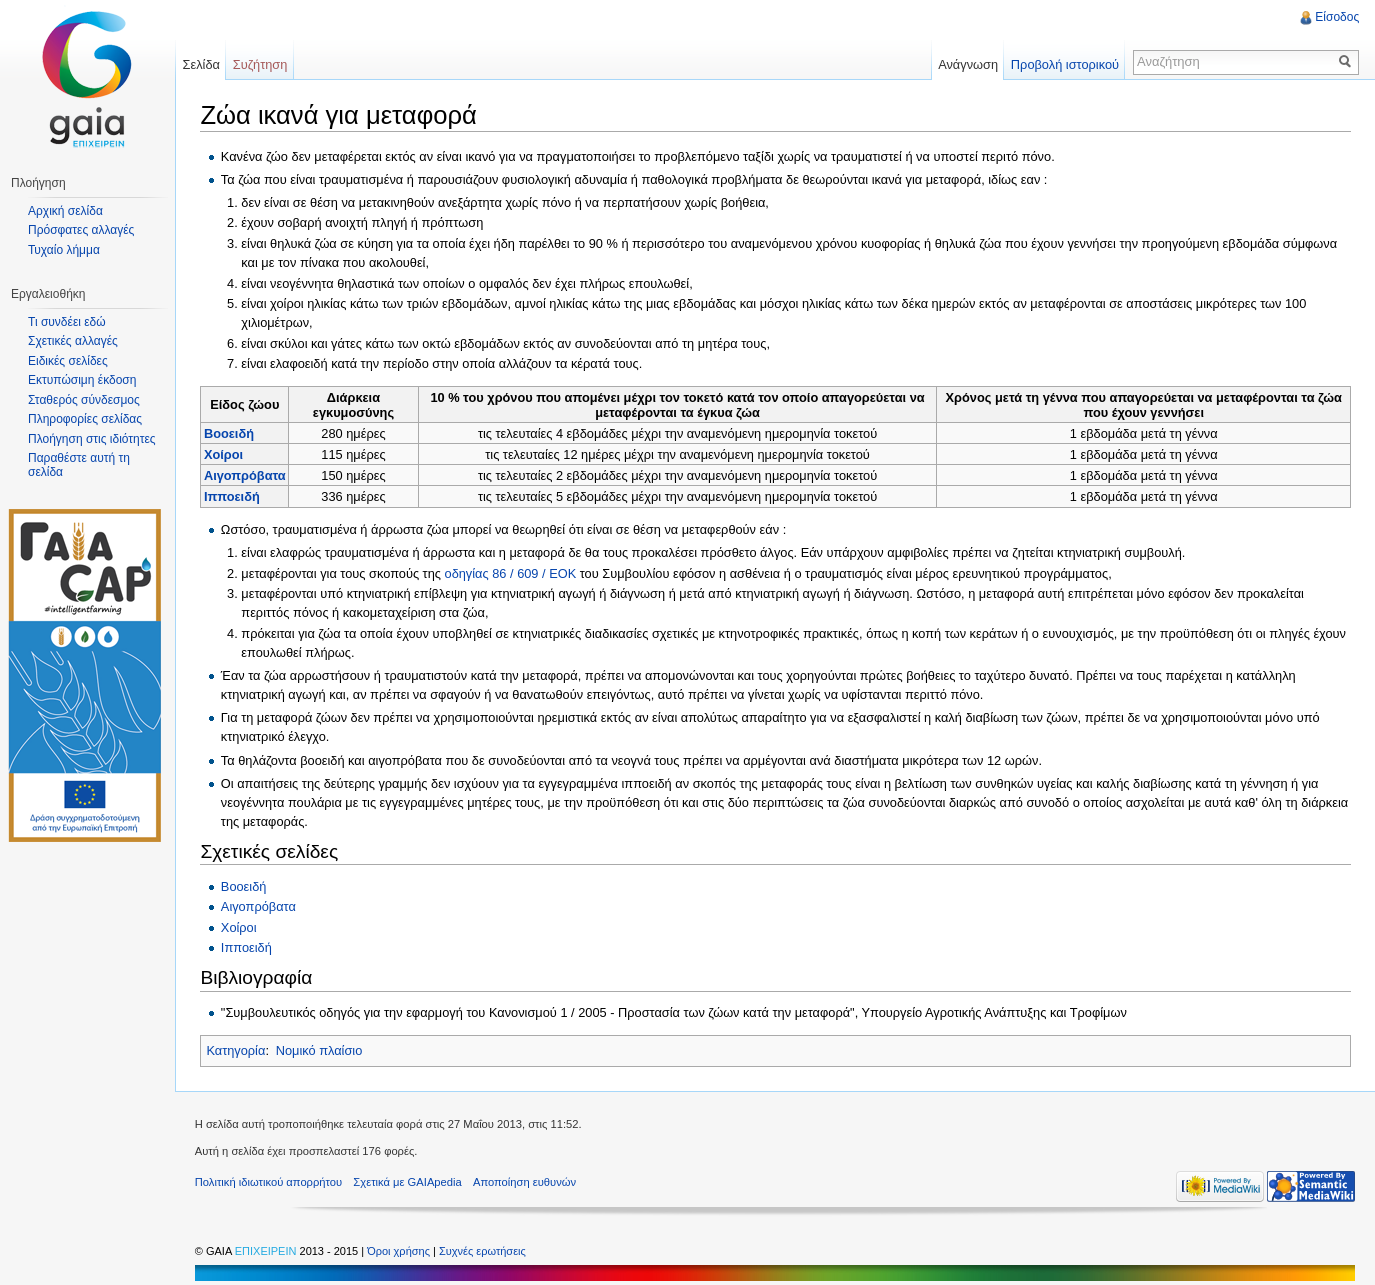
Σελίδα (201, 64)
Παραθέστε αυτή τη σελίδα (79, 465)
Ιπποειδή (233, 496)
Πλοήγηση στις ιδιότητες (92, 439)
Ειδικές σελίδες (68, 361)
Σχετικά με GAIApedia (409, 1182)
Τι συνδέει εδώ (67, 322)
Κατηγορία (236, 1050)
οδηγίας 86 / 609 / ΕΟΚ (511, 573)
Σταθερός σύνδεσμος (84, 400)
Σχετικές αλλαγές (73, 341)
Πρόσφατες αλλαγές (81, 230)
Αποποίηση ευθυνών (525, 1182)
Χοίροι (224, 454)
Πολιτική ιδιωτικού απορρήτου (269, 1182)
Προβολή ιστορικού (1064, 64)
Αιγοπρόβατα (246, 475)
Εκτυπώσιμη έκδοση (82, 380)
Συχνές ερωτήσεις (483, 1251)
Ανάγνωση (968, 64)
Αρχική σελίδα (65, 211)
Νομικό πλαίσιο (319, 1050)
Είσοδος (1337, 17)
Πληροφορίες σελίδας (85, 419)
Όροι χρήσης (401, 1251)
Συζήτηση (261, 64)
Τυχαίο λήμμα (64, 250)
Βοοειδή (230, 433)
